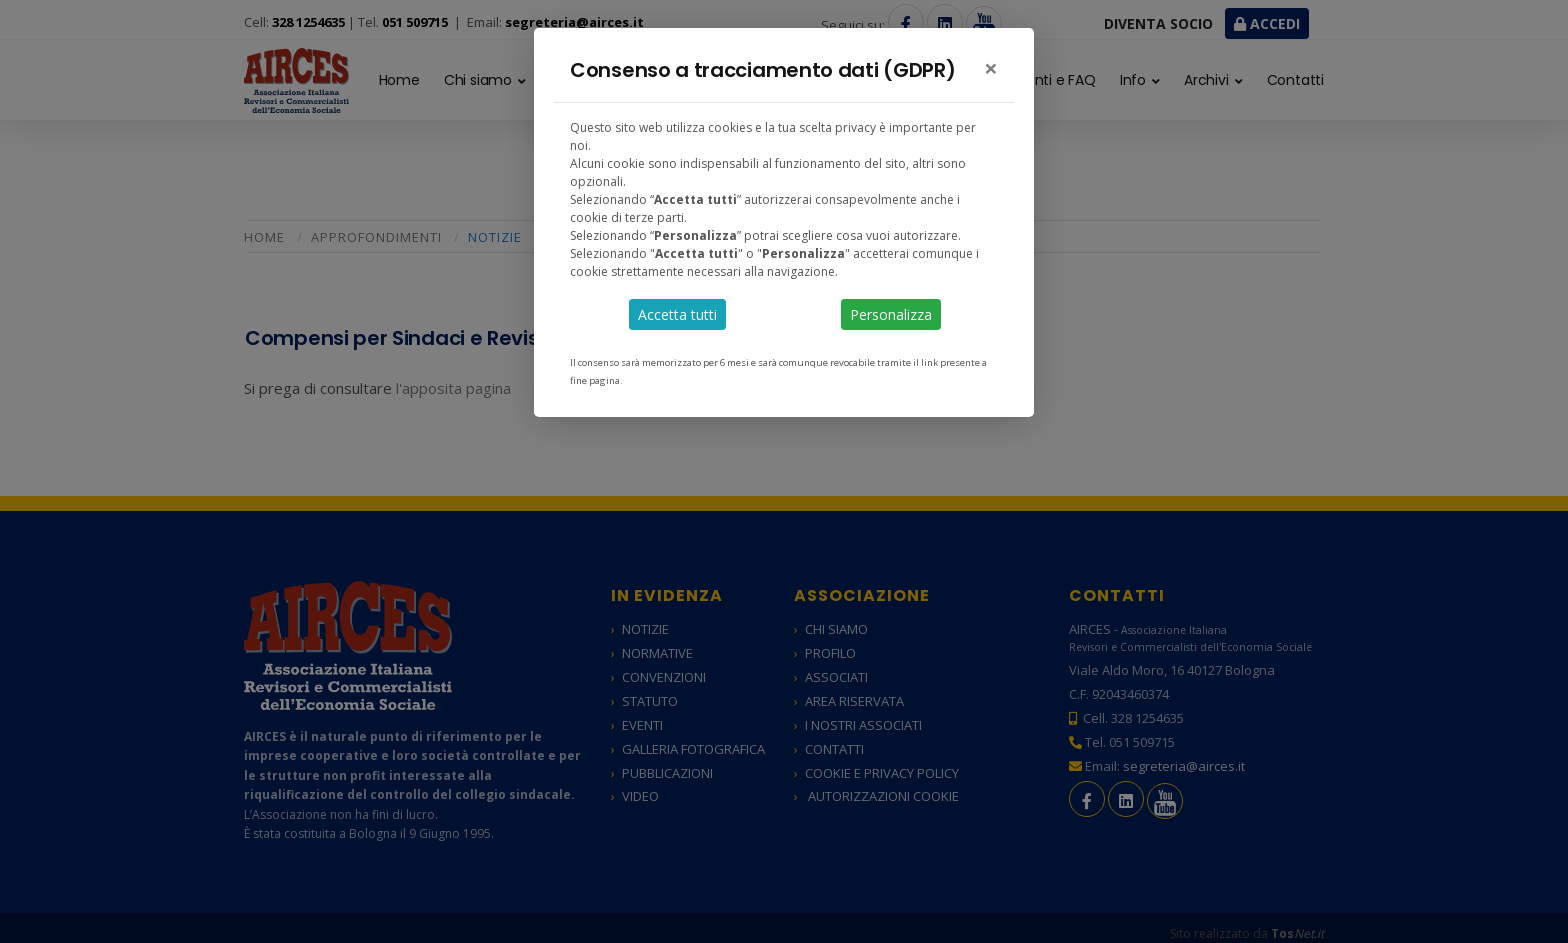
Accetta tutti (677, 314)
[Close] (991, 68)
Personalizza (891, 314)
